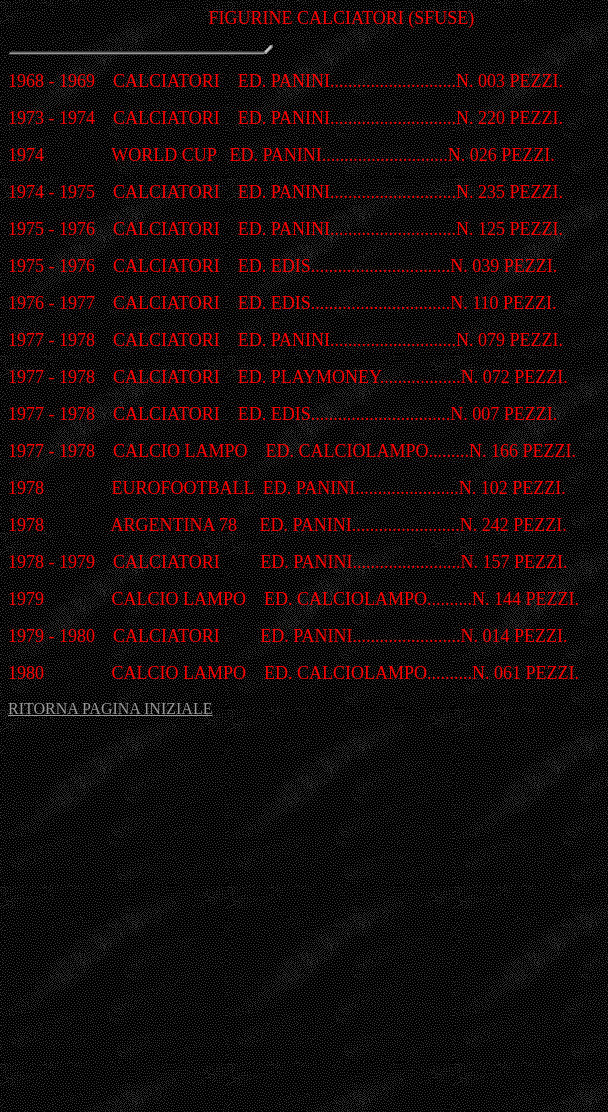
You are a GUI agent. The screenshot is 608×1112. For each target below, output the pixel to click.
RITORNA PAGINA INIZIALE (110, 708)
